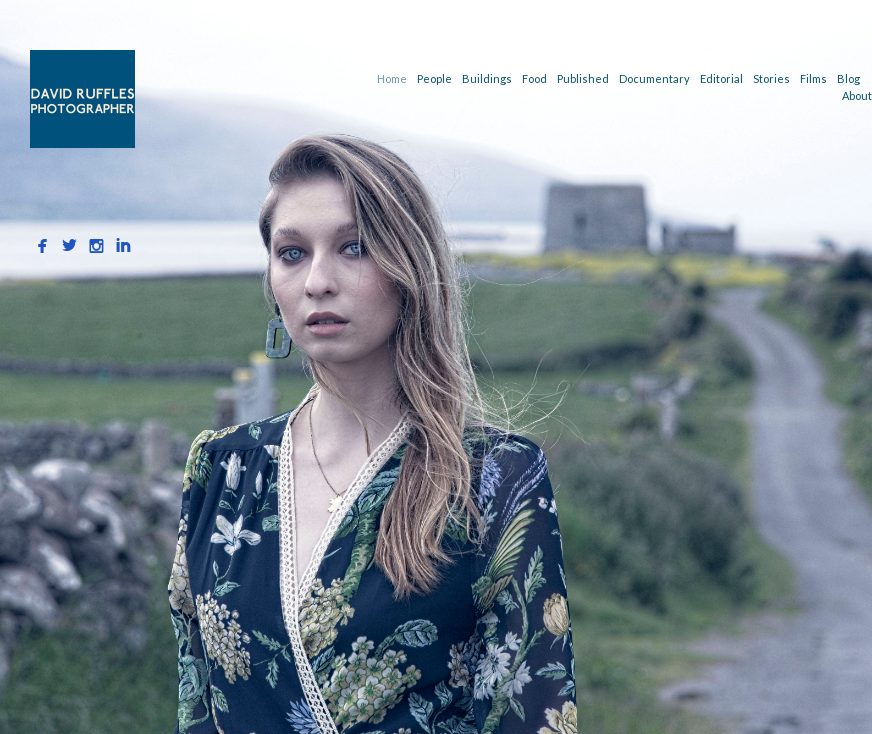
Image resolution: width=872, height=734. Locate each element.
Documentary (654, 78)
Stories (771, 78)
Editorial (721, 78)
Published (583, 78)
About (857, 95)
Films (813, 78)
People (434, 78)
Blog (848, 78)
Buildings (487, 78)
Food (534, 78)
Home (392, 78)
